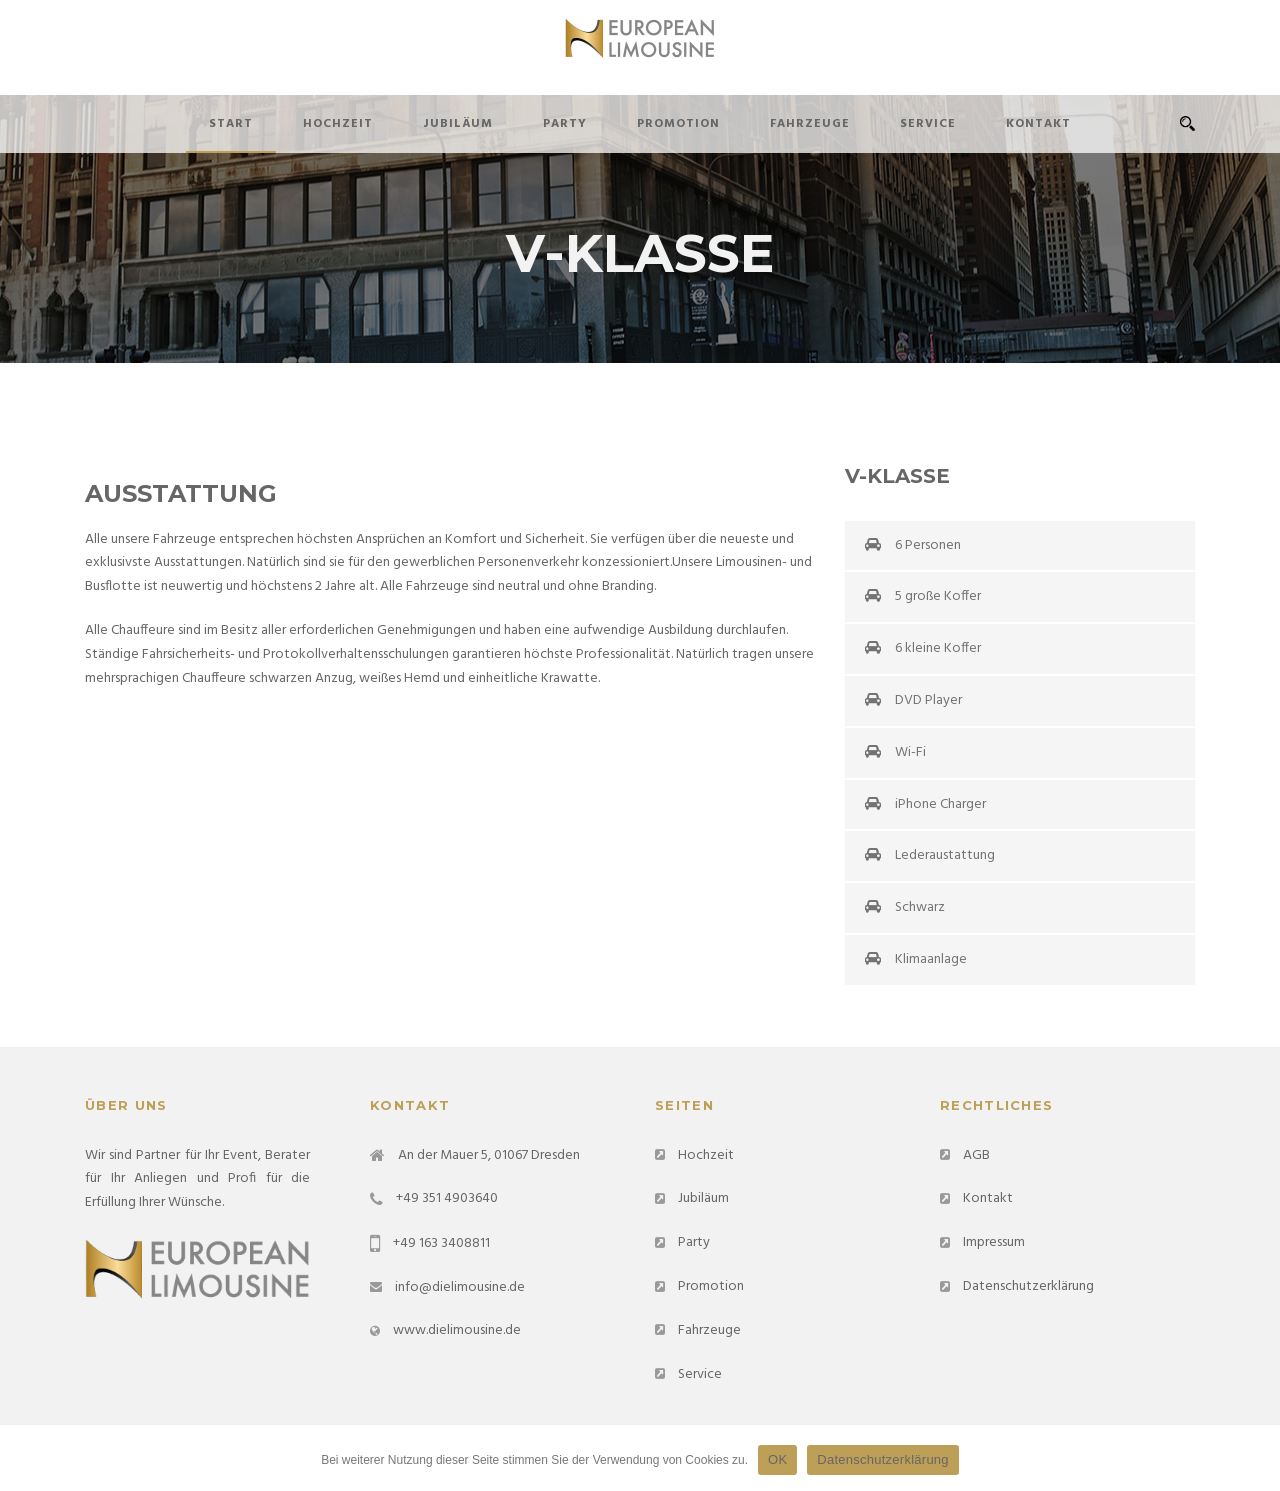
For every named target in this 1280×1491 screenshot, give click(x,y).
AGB (976, 1155)
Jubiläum (458, 124)
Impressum (994, 1242)
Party (565, 124)
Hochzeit (338, 124)
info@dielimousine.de (460, 1287)
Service (928, 124)
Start (231, 124)
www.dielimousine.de (457, 1330)
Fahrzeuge (810, 124)
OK (777, 1459)
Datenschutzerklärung (1028, 1286)
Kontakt (1038, 124)
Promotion (678, 124)
